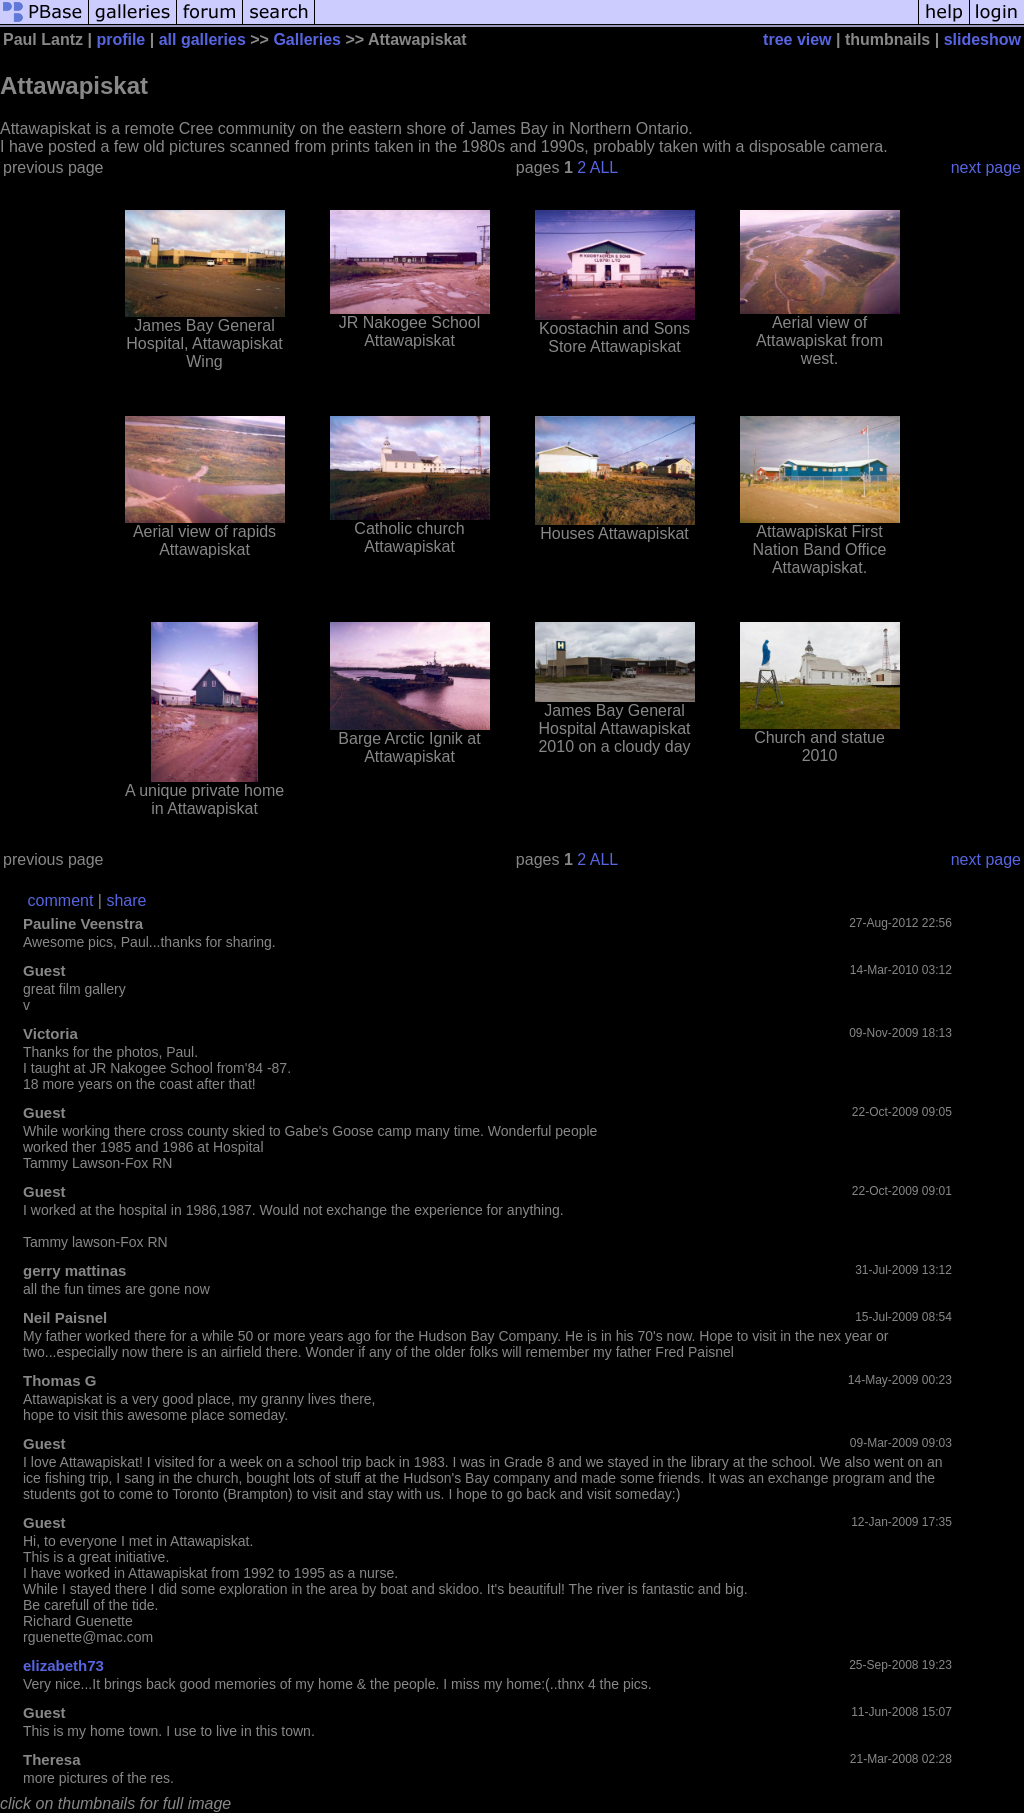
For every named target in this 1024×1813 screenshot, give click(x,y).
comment (61, 900)
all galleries (202, 39)
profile (120, 39)
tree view (797, 39)
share (126, 900)
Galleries (307, 39)
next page (986, 167)
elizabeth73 (63, 1665)
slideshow (982, 39)
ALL (604, 167)
